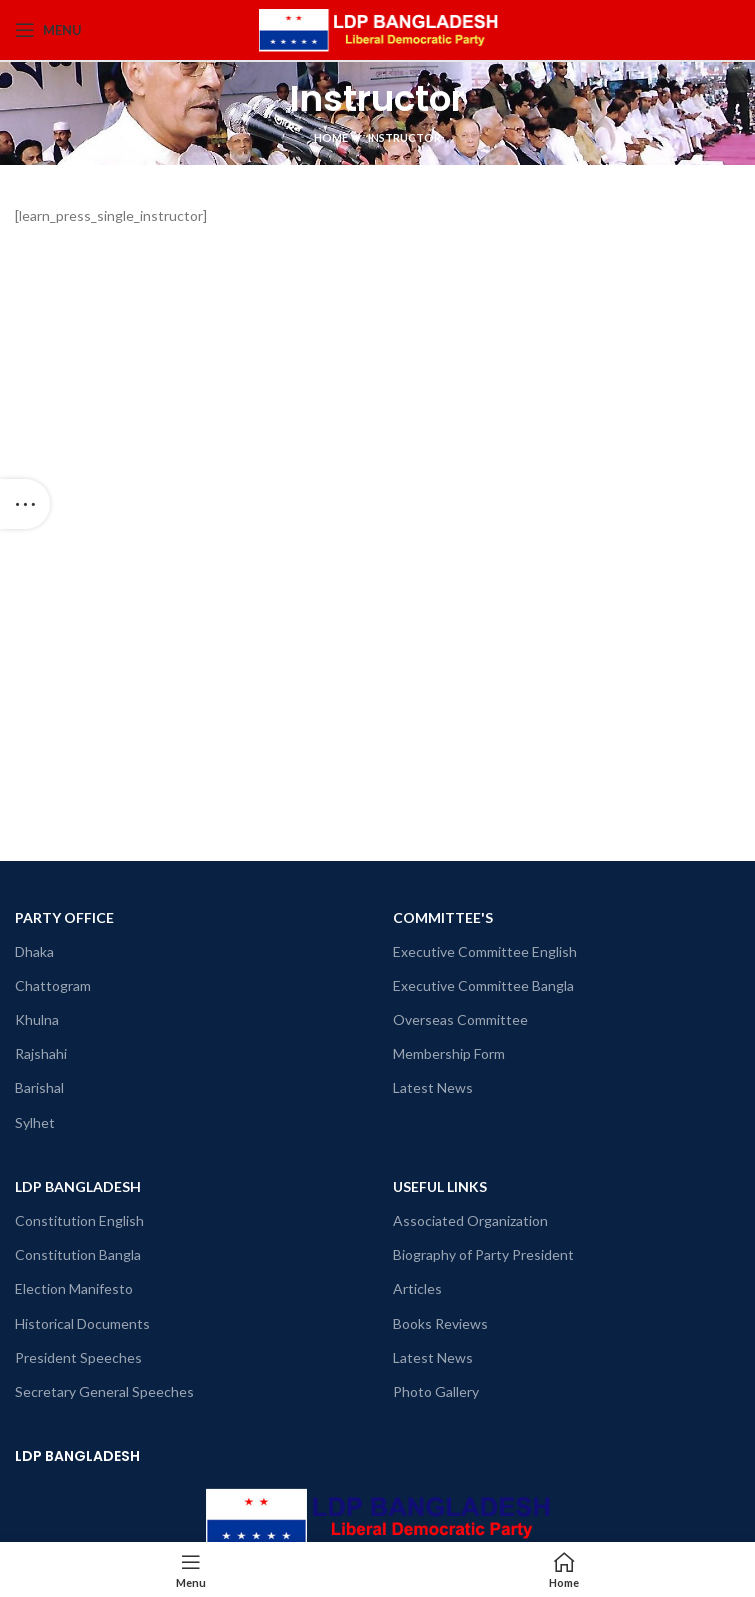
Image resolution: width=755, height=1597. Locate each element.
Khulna (37, 1019)
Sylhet (35, 1122)
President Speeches (78, 1357)
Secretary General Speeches (104, 1391)
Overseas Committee (460, 1019)
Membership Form (449, 1053)
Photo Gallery (436, 1391)
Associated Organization (470, 1220)
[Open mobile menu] (48, 30)
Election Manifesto (74, 1288)
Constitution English (79, 1220)
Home (331, 137)
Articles (417, 1288)
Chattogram (53, 985)
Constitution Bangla (78, 1254)
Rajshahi (41, 1053)
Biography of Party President (483, 1254)
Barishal (39, 1087)
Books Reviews (440, 1323)
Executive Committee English (485, 951)
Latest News (433, 1087)
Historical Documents (82, 1323)
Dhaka (34, 951)
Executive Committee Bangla (483, 985)
